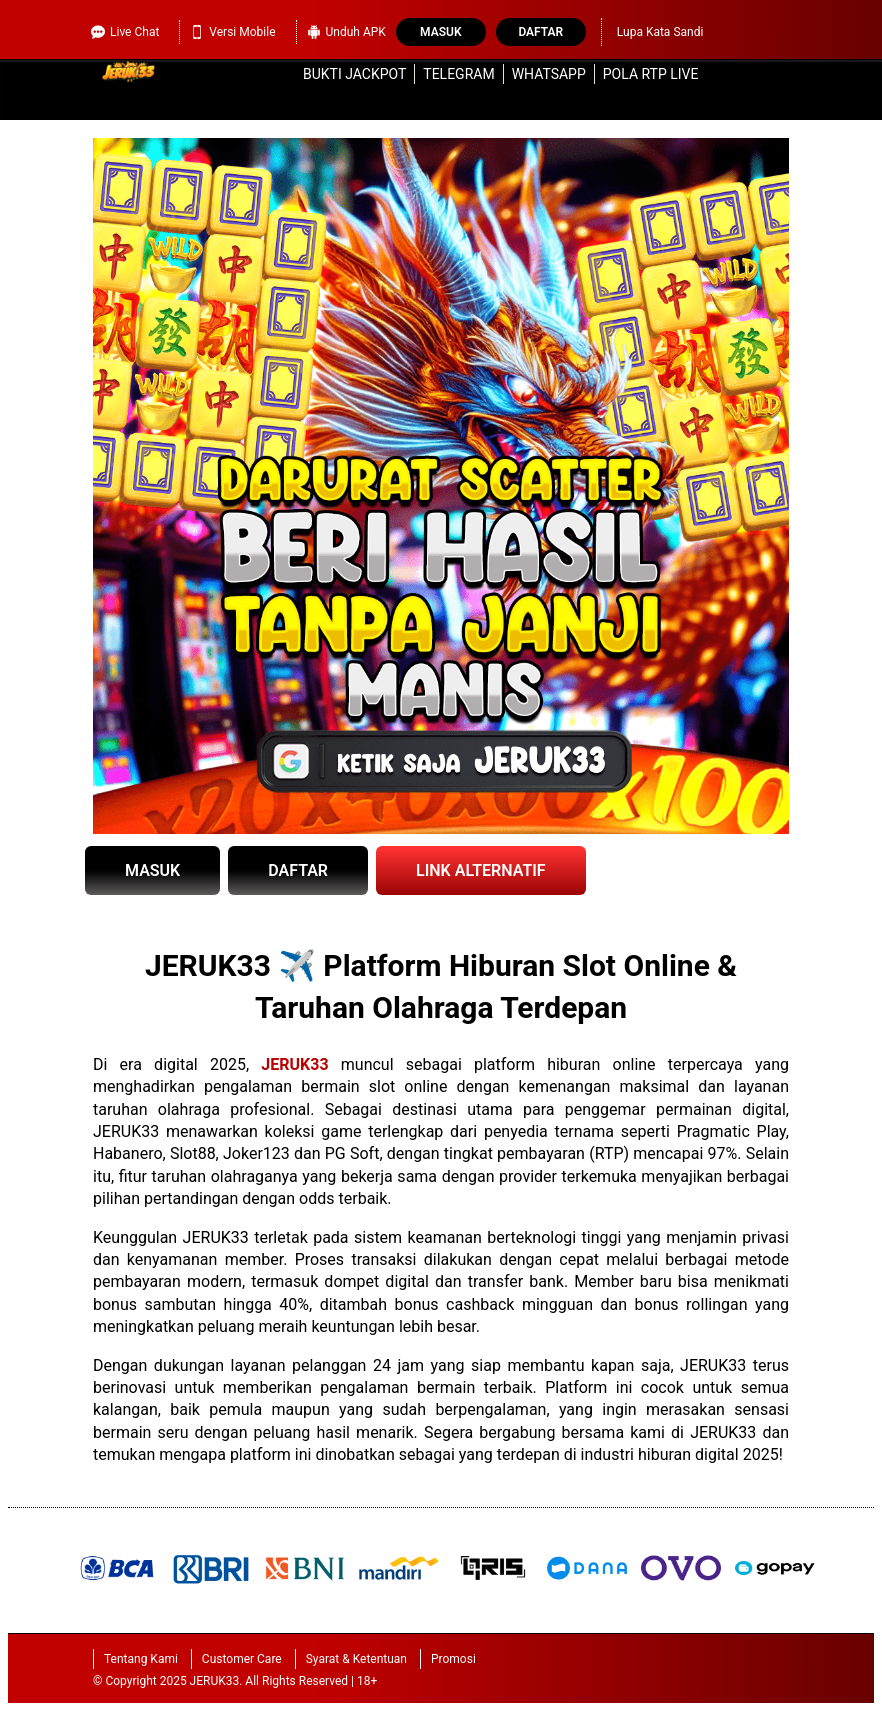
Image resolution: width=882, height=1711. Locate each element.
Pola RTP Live (651, 74)
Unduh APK (346, 32)
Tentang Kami (141, 1659)
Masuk (440, 32)
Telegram (458, 74)
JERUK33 (294, 1064)
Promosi (453, 1659)
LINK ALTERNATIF (481, 870)
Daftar (540, 32)
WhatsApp (549, 74)
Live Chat (125, 32)
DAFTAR (298, 870)
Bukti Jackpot (354, 74)
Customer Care (242, 1659)
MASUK (152, 870)
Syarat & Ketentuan (356, 1659)
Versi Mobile (232, 32)
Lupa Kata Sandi (660, 32)
